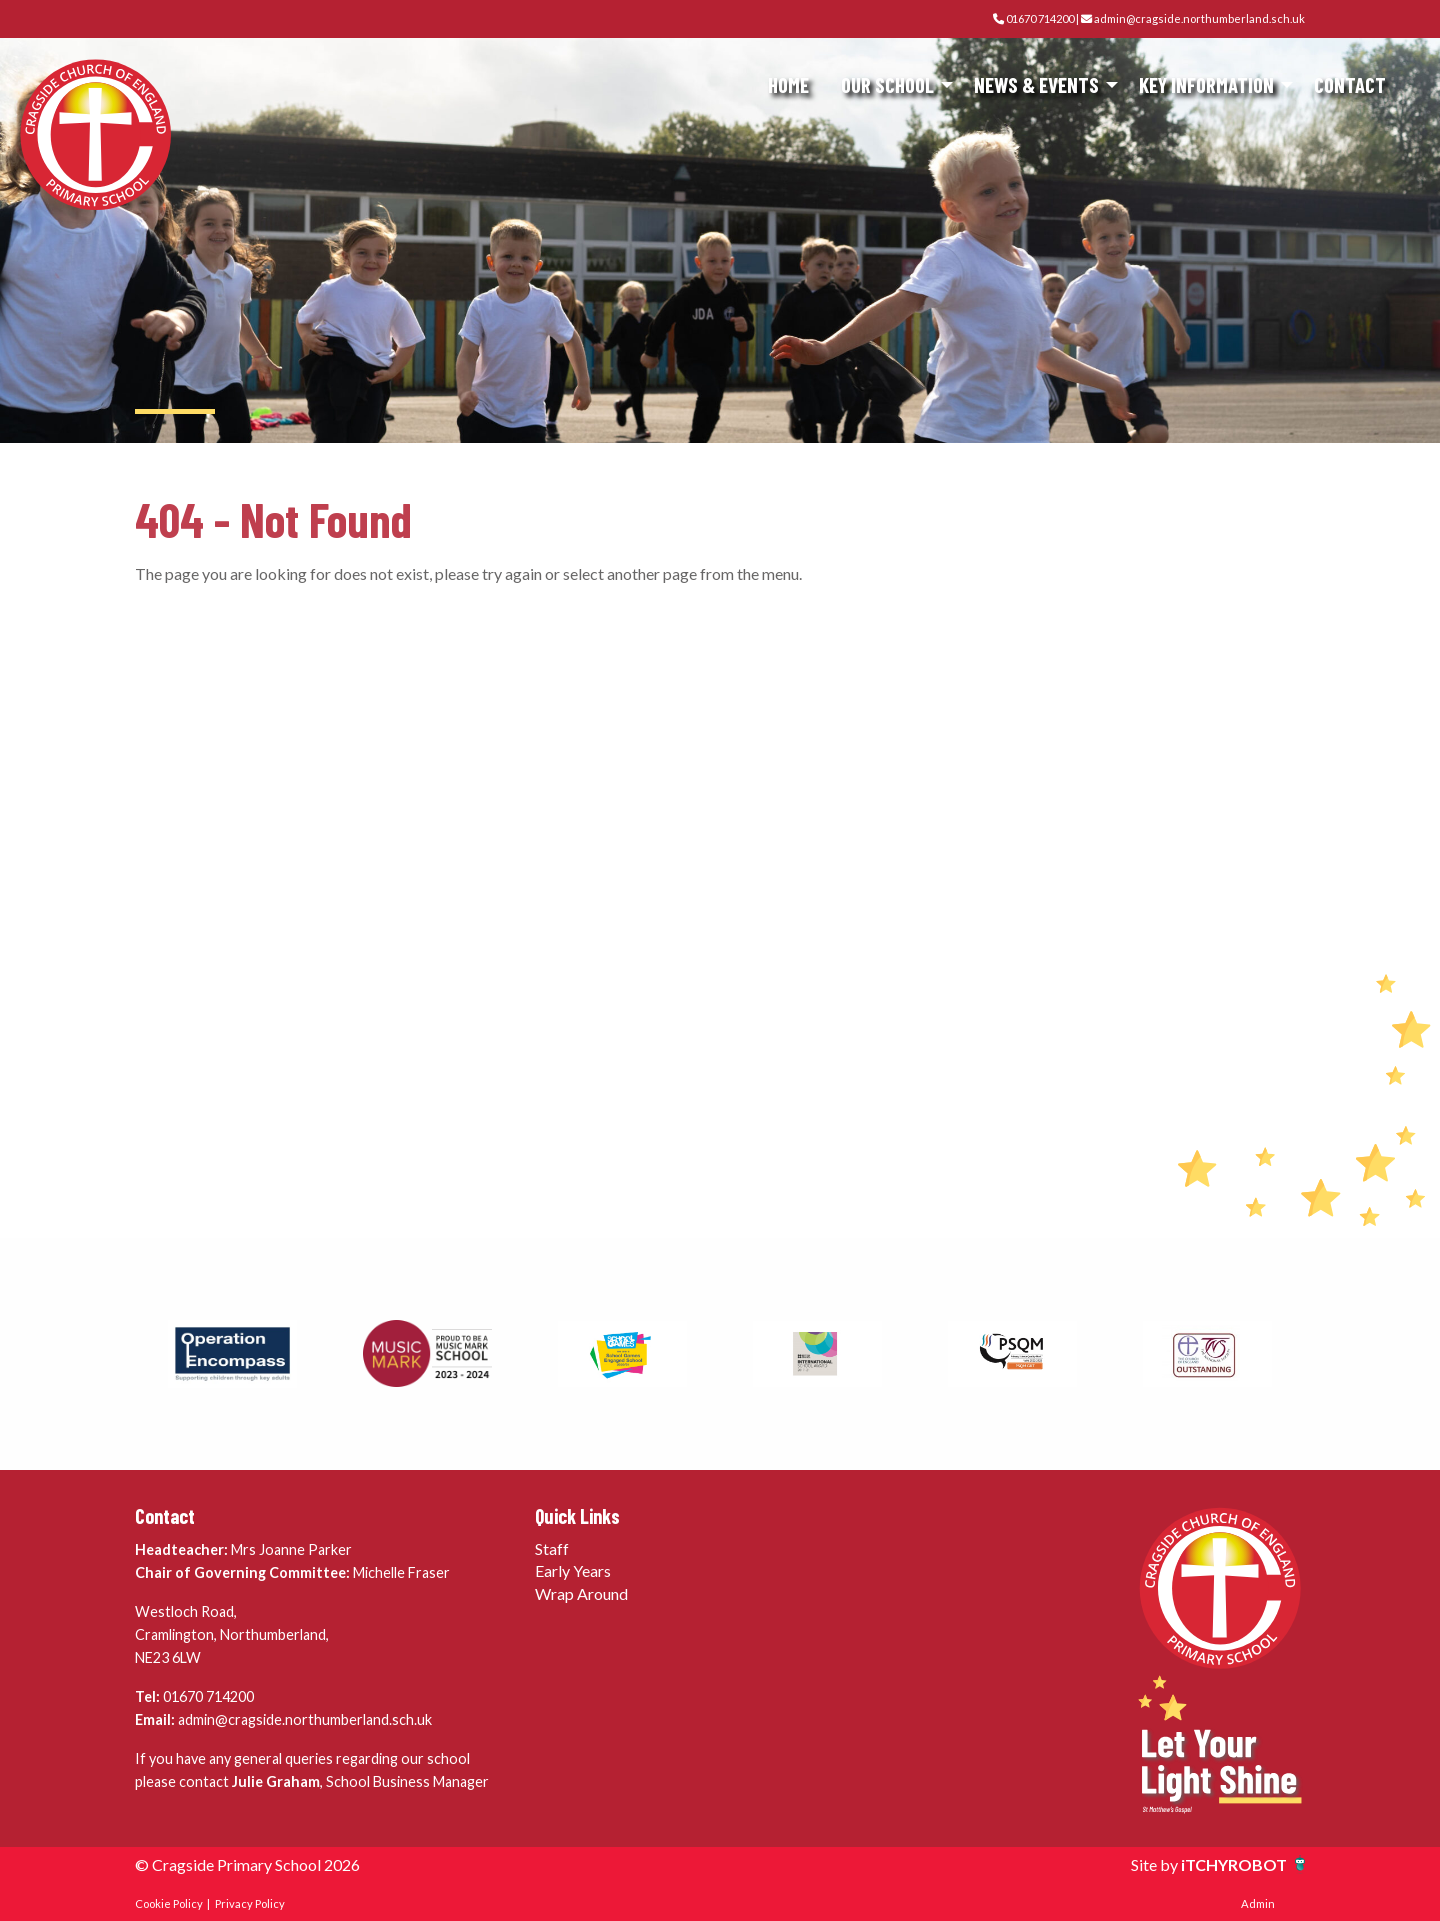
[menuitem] (788, 85)
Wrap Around (581, 1593)
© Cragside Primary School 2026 (247, 1864)
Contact (1350, 84)
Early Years (573, 1570)
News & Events (1036, 84)
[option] (232, 1354)
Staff (552, 1548)
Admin (1258, 1903)
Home (788, 84)
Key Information (1206, 84)
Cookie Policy (169, 1903)
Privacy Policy (250, 1903)
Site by (1156, 1864)
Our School (887, 84)
